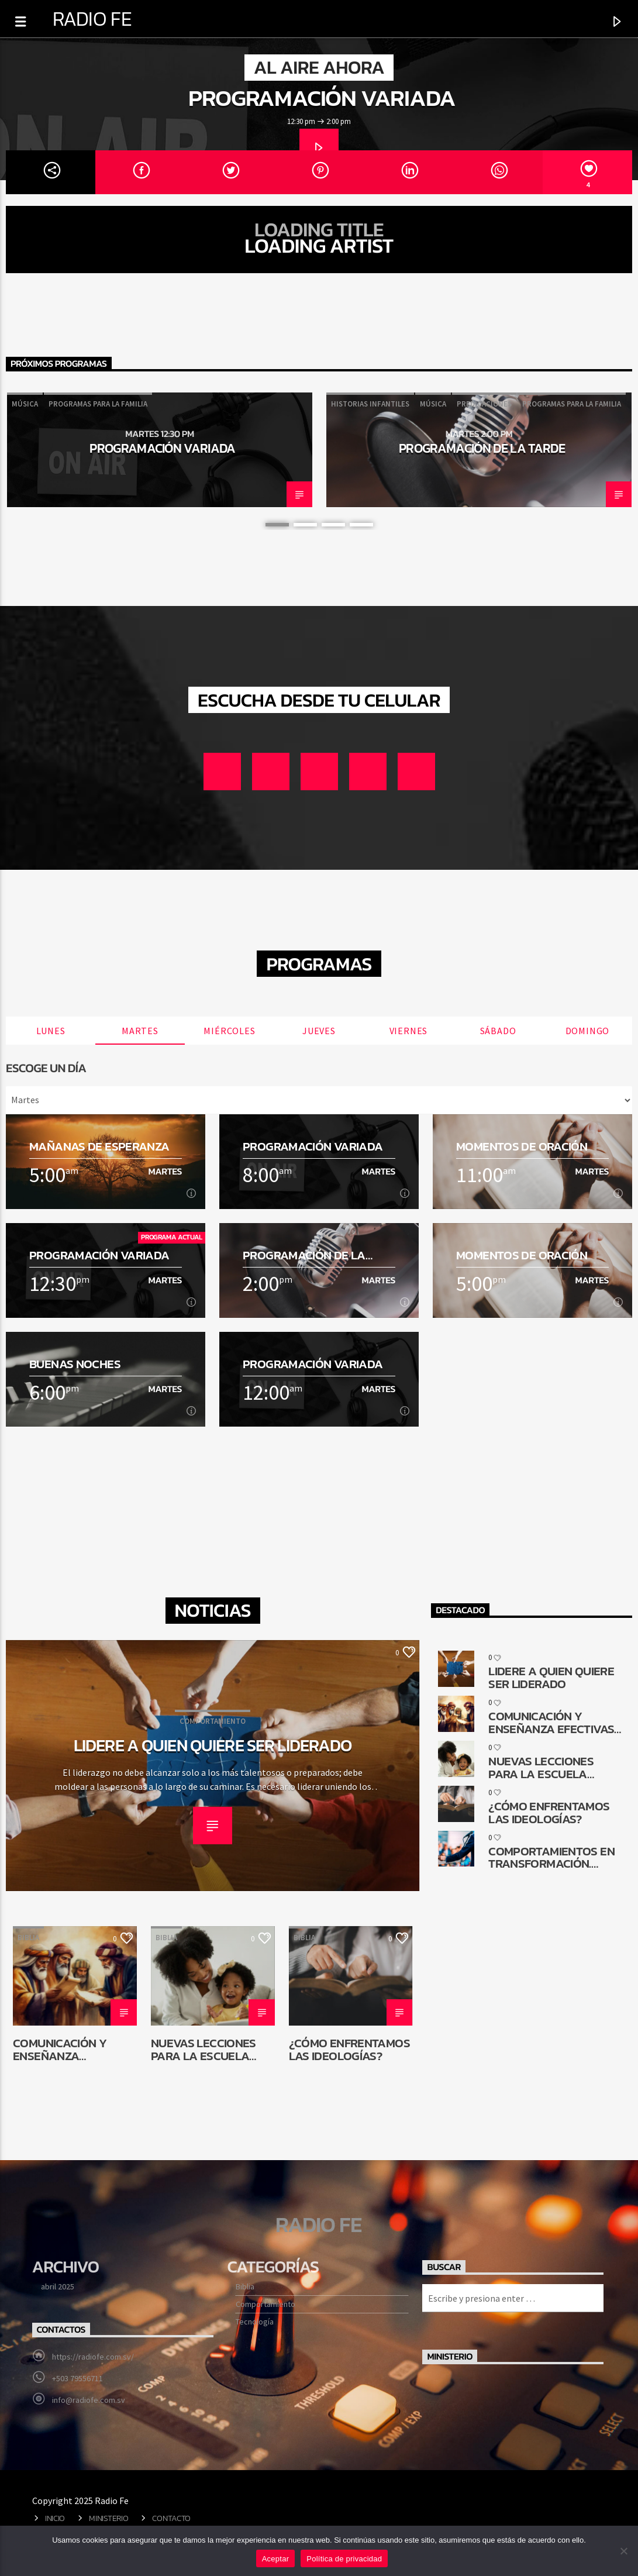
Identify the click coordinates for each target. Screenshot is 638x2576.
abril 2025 (57, 2286)
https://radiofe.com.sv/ (93, 2356)
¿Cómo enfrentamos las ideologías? (349, 2049)
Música (25, 404)
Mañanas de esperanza (99, 1146)
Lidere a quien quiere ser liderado (213, 1745)
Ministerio (108, 2518)
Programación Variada (321, 97)
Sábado (498, 1030)
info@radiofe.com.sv (88, 2400)
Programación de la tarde (482, 448)
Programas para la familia (98, 404)
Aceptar (275, 2558)
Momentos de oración (521, 1146)
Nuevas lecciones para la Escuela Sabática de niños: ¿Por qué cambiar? (206, 2049)
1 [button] (277, 524)
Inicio (55, 2518)
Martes (140, 1030)
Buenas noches (74, 1364)
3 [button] (333, 524)
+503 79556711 (77, 2378)
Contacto (171, 2518)
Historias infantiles (370, 404)
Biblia (28, 1938)
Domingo (587, 1030)
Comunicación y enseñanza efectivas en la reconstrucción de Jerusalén (70, 2049)
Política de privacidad (344, 2558)
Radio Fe (92, 18)
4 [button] (361, 524)
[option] (159, 449)
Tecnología (255, 2321)
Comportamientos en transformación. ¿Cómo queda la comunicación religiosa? (551, 1857)
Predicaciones (484, 404)
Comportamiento (265, 2304)
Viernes (408, 1030)
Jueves (319, 1030)
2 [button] (305, 524)
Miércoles (229, 1030)
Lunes (50, 1030)
